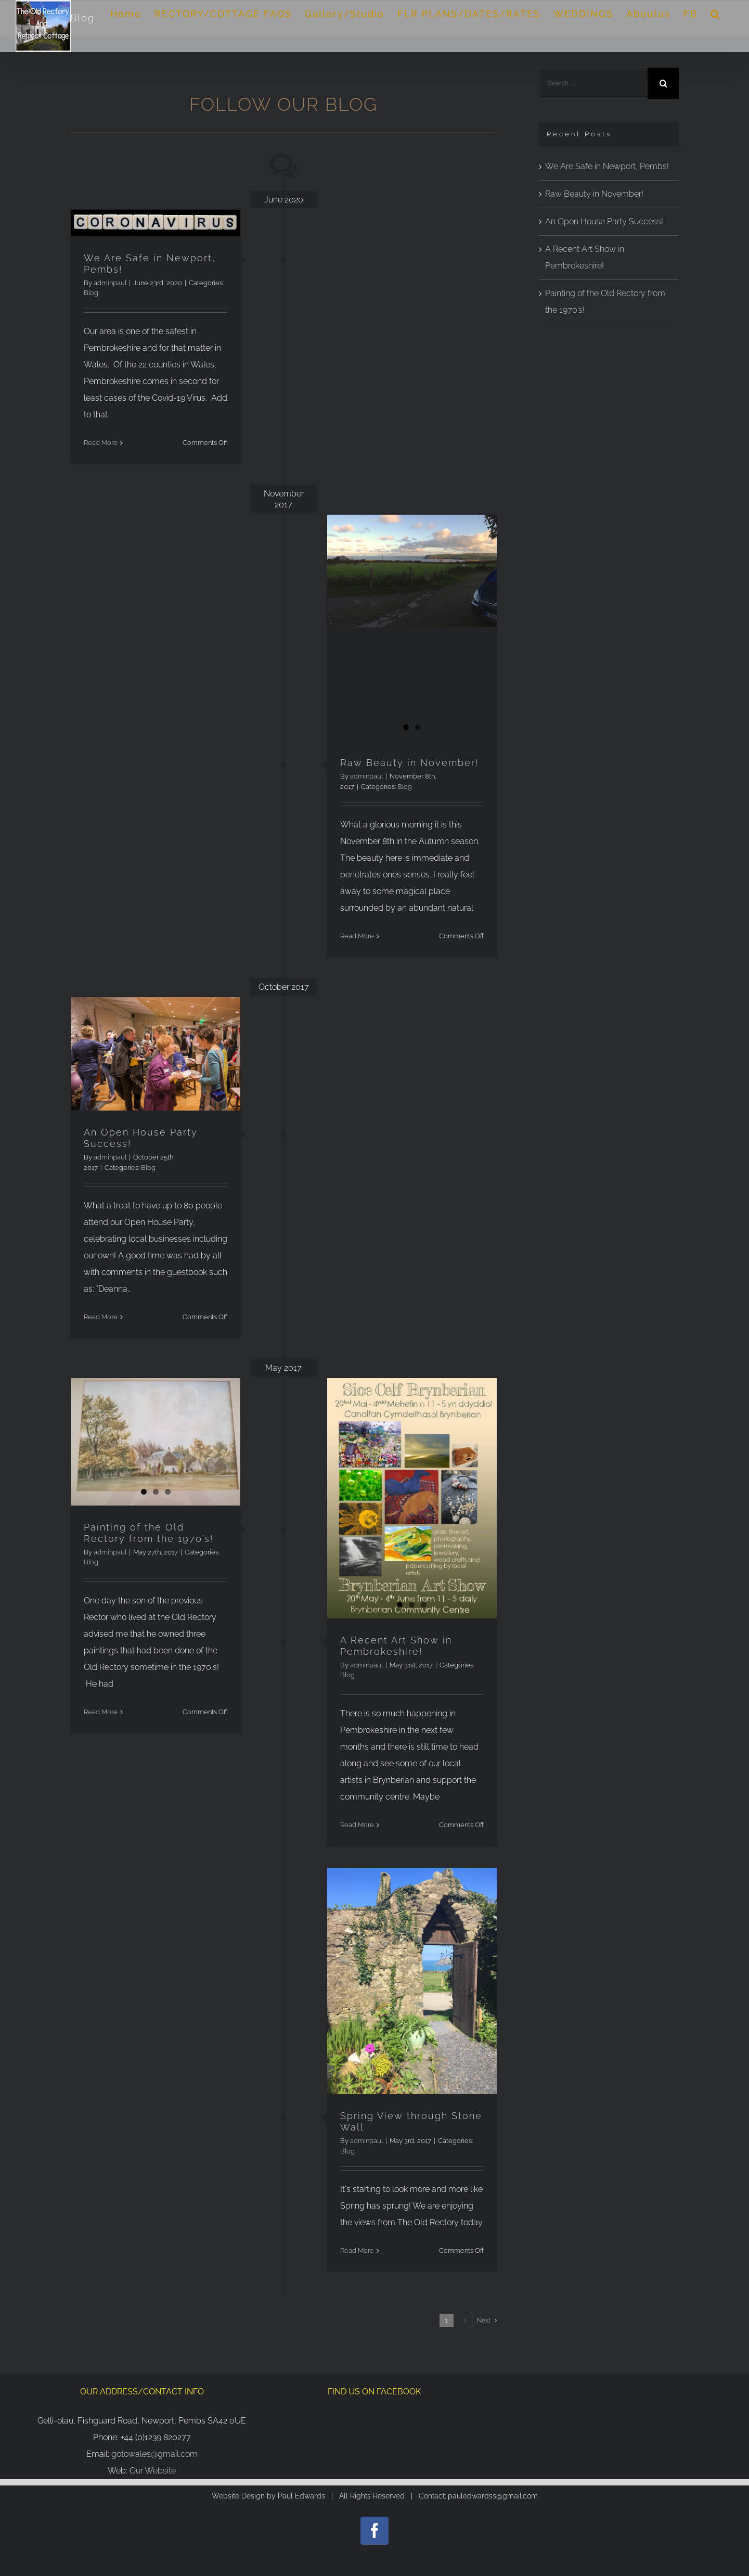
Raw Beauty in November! (409, 762)
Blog (91, 293)
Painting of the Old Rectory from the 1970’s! (148, 1533)
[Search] (715, 14)
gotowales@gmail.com (154, 2454)
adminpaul (110, 283)
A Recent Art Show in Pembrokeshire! (396, 1646)
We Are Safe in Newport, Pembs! (607, 166)
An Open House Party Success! (604, 221)
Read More (101, 443)
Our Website (153, 2471)
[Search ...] (593, 83)
